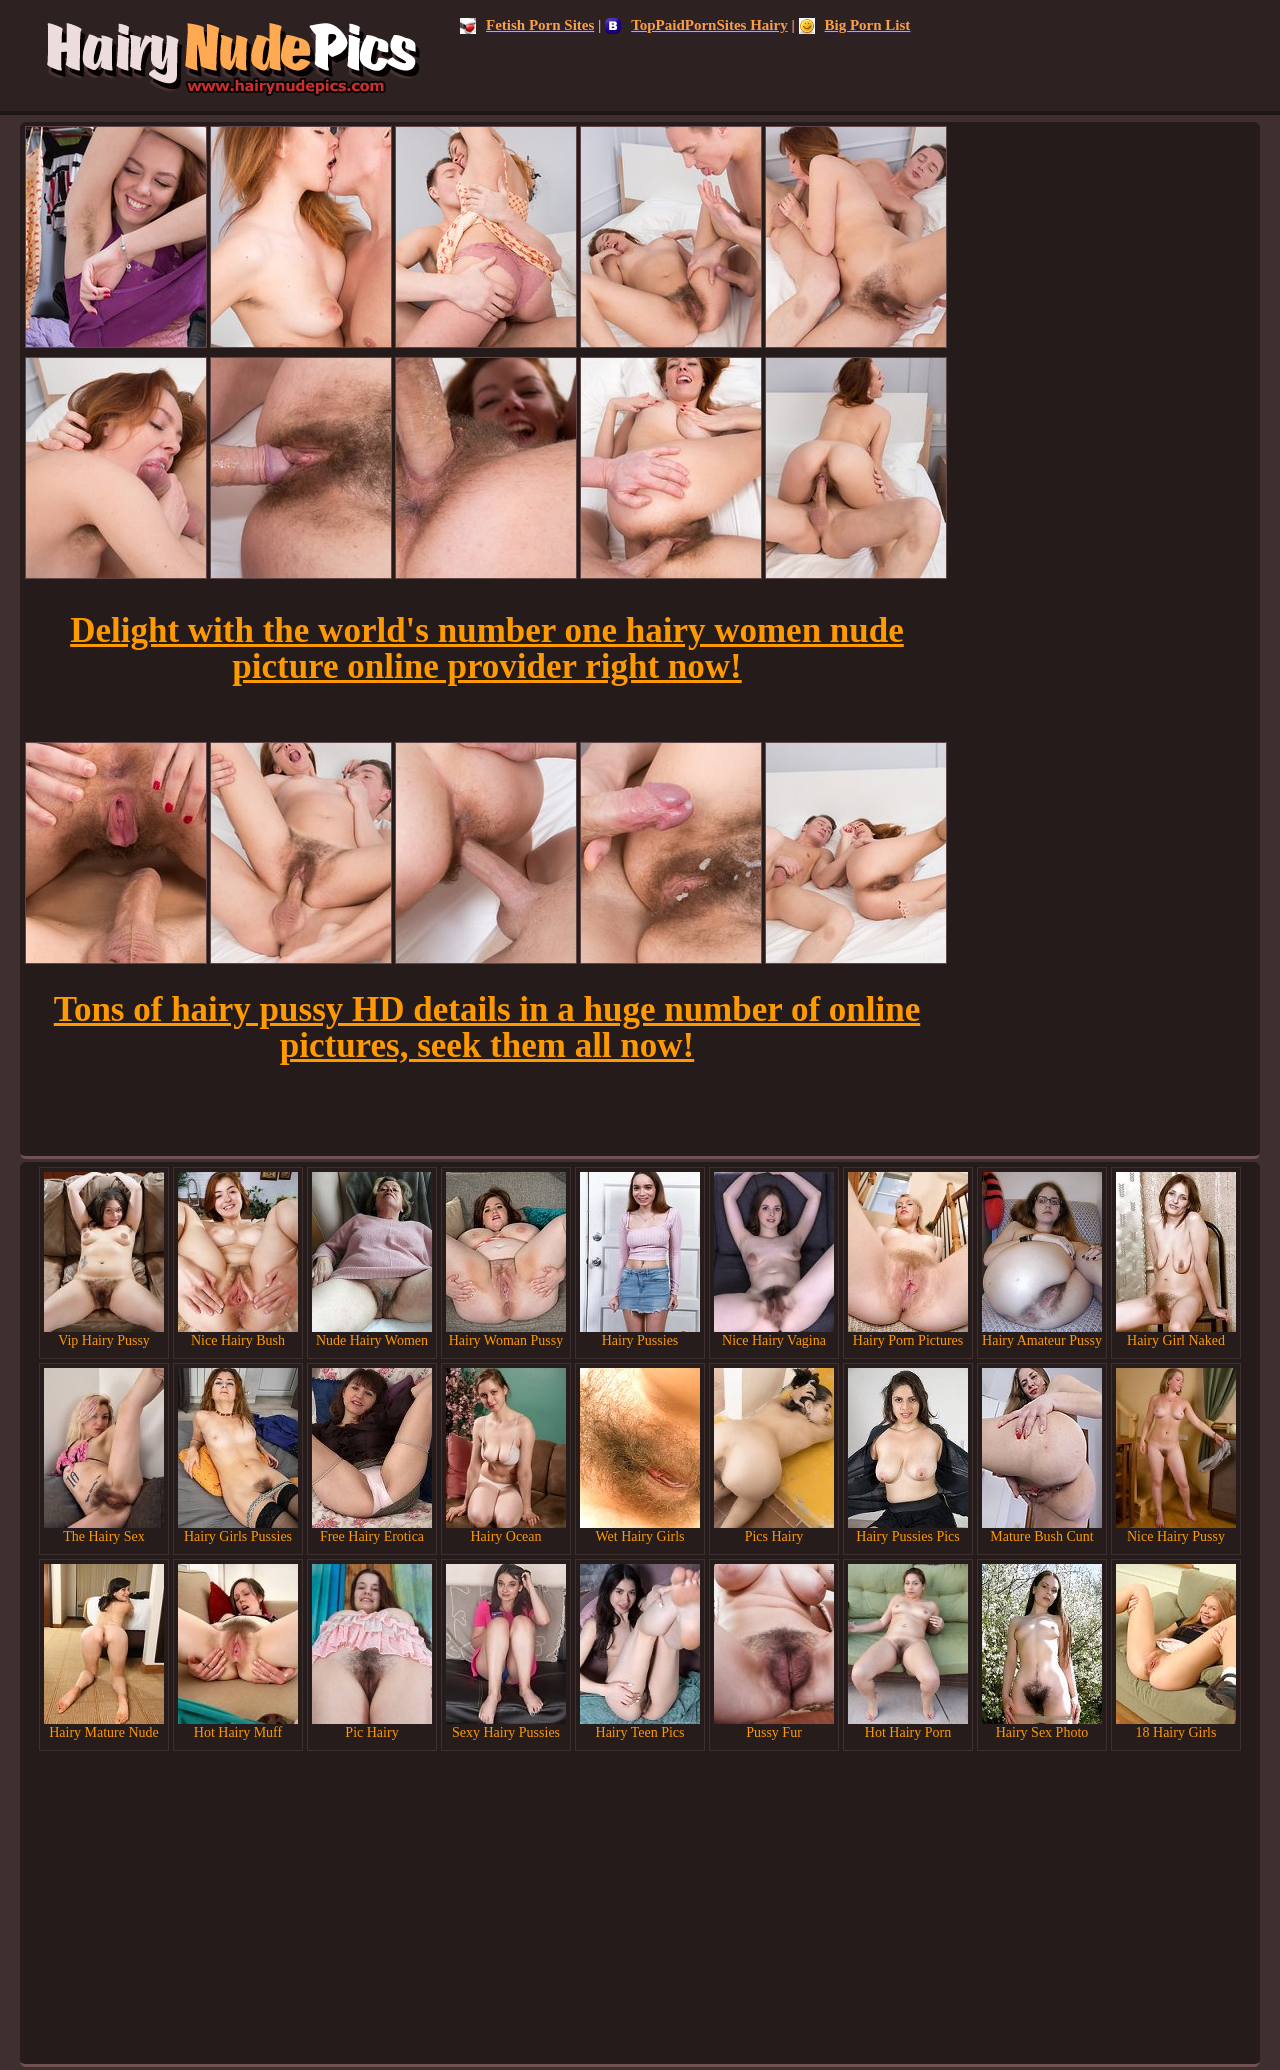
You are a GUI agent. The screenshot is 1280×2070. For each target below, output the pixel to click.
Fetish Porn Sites (527, 25)
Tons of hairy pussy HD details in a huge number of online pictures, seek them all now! (487, 1027)
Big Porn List (855, 25)
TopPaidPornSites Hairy (696, 25)
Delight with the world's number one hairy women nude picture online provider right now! (487, 648)
